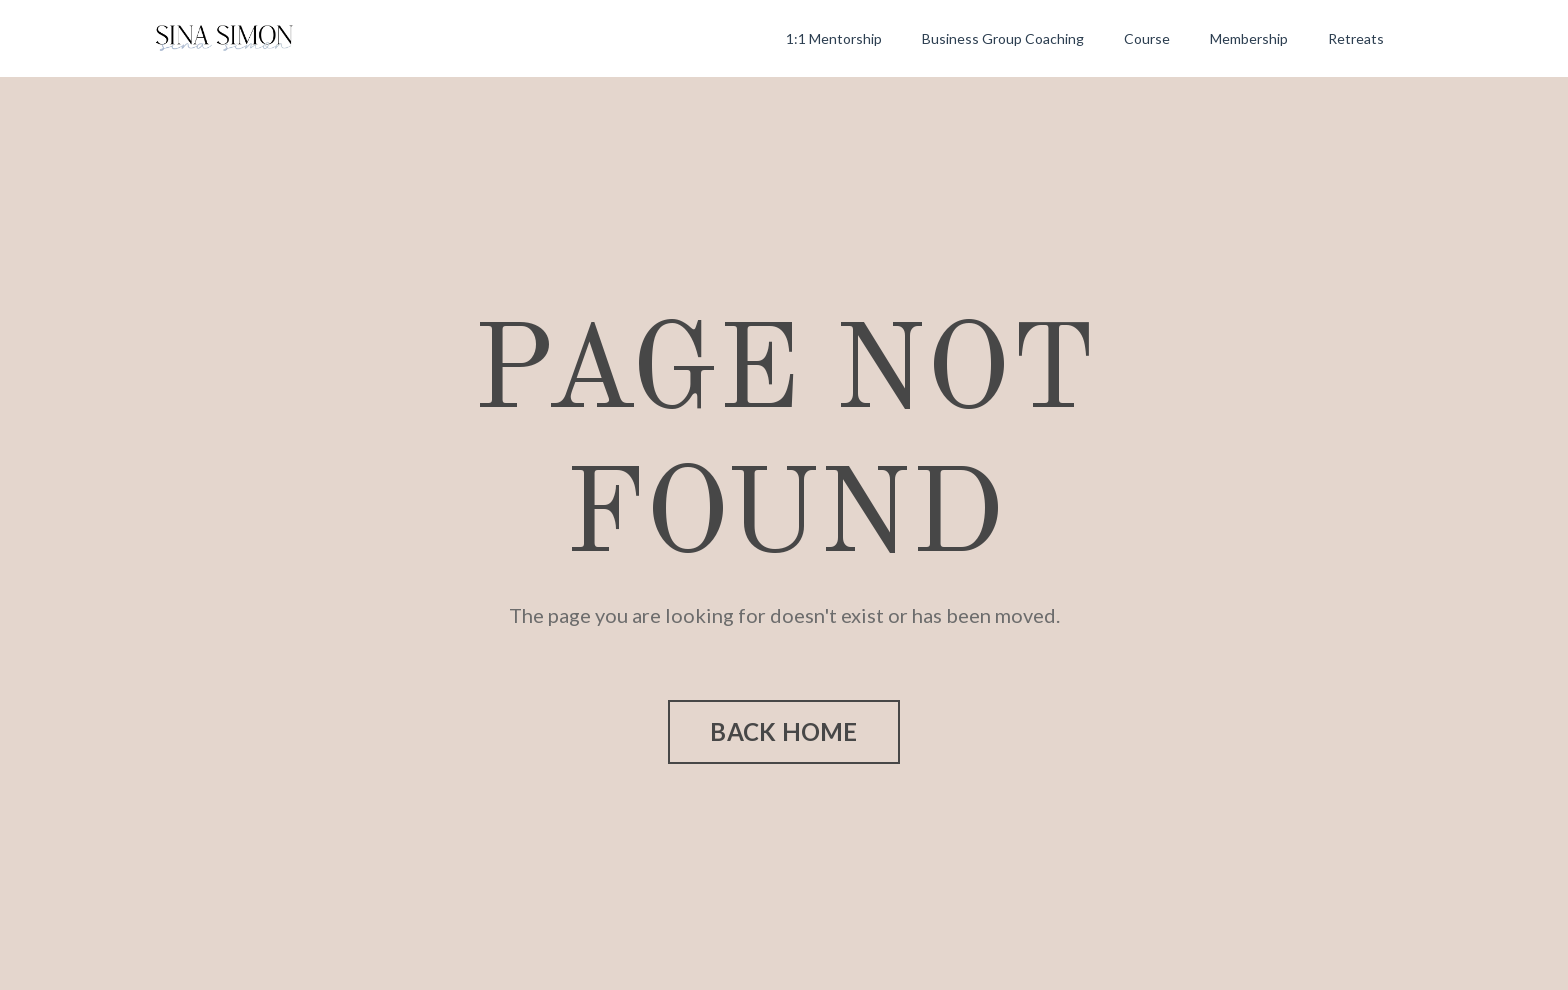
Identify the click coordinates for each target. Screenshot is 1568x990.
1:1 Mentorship (834, 38)
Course (1147, 38)
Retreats (1356, 38)
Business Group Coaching (1003, 38)
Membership (1249, 38)
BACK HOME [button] (783, 731)
